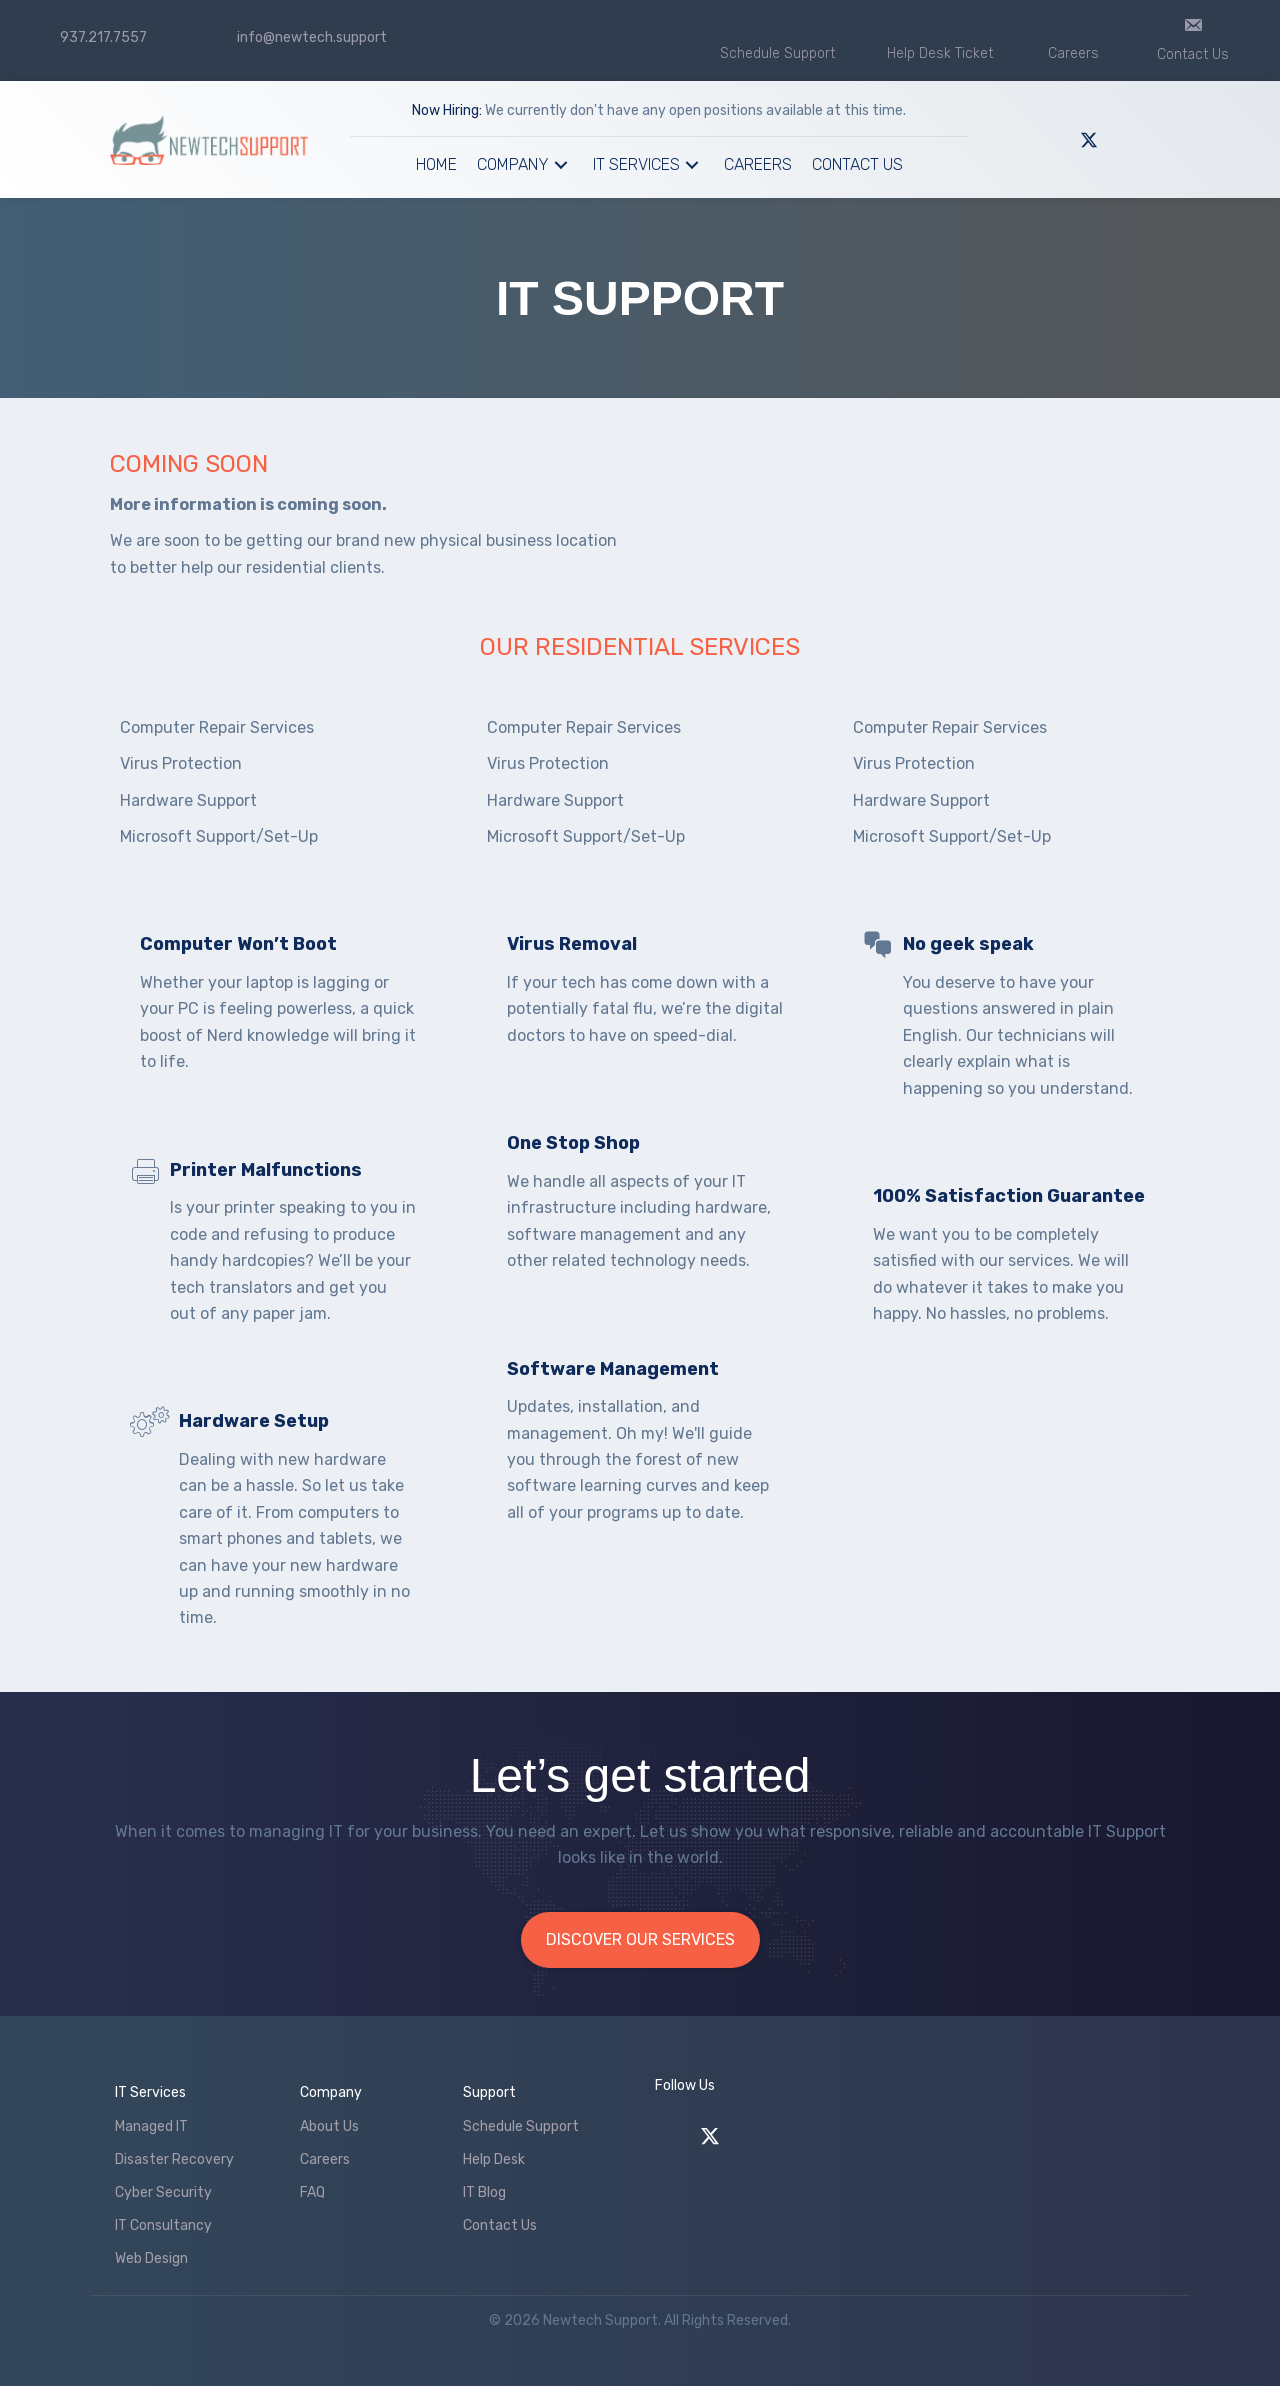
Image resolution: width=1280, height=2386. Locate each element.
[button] (561, 165)
